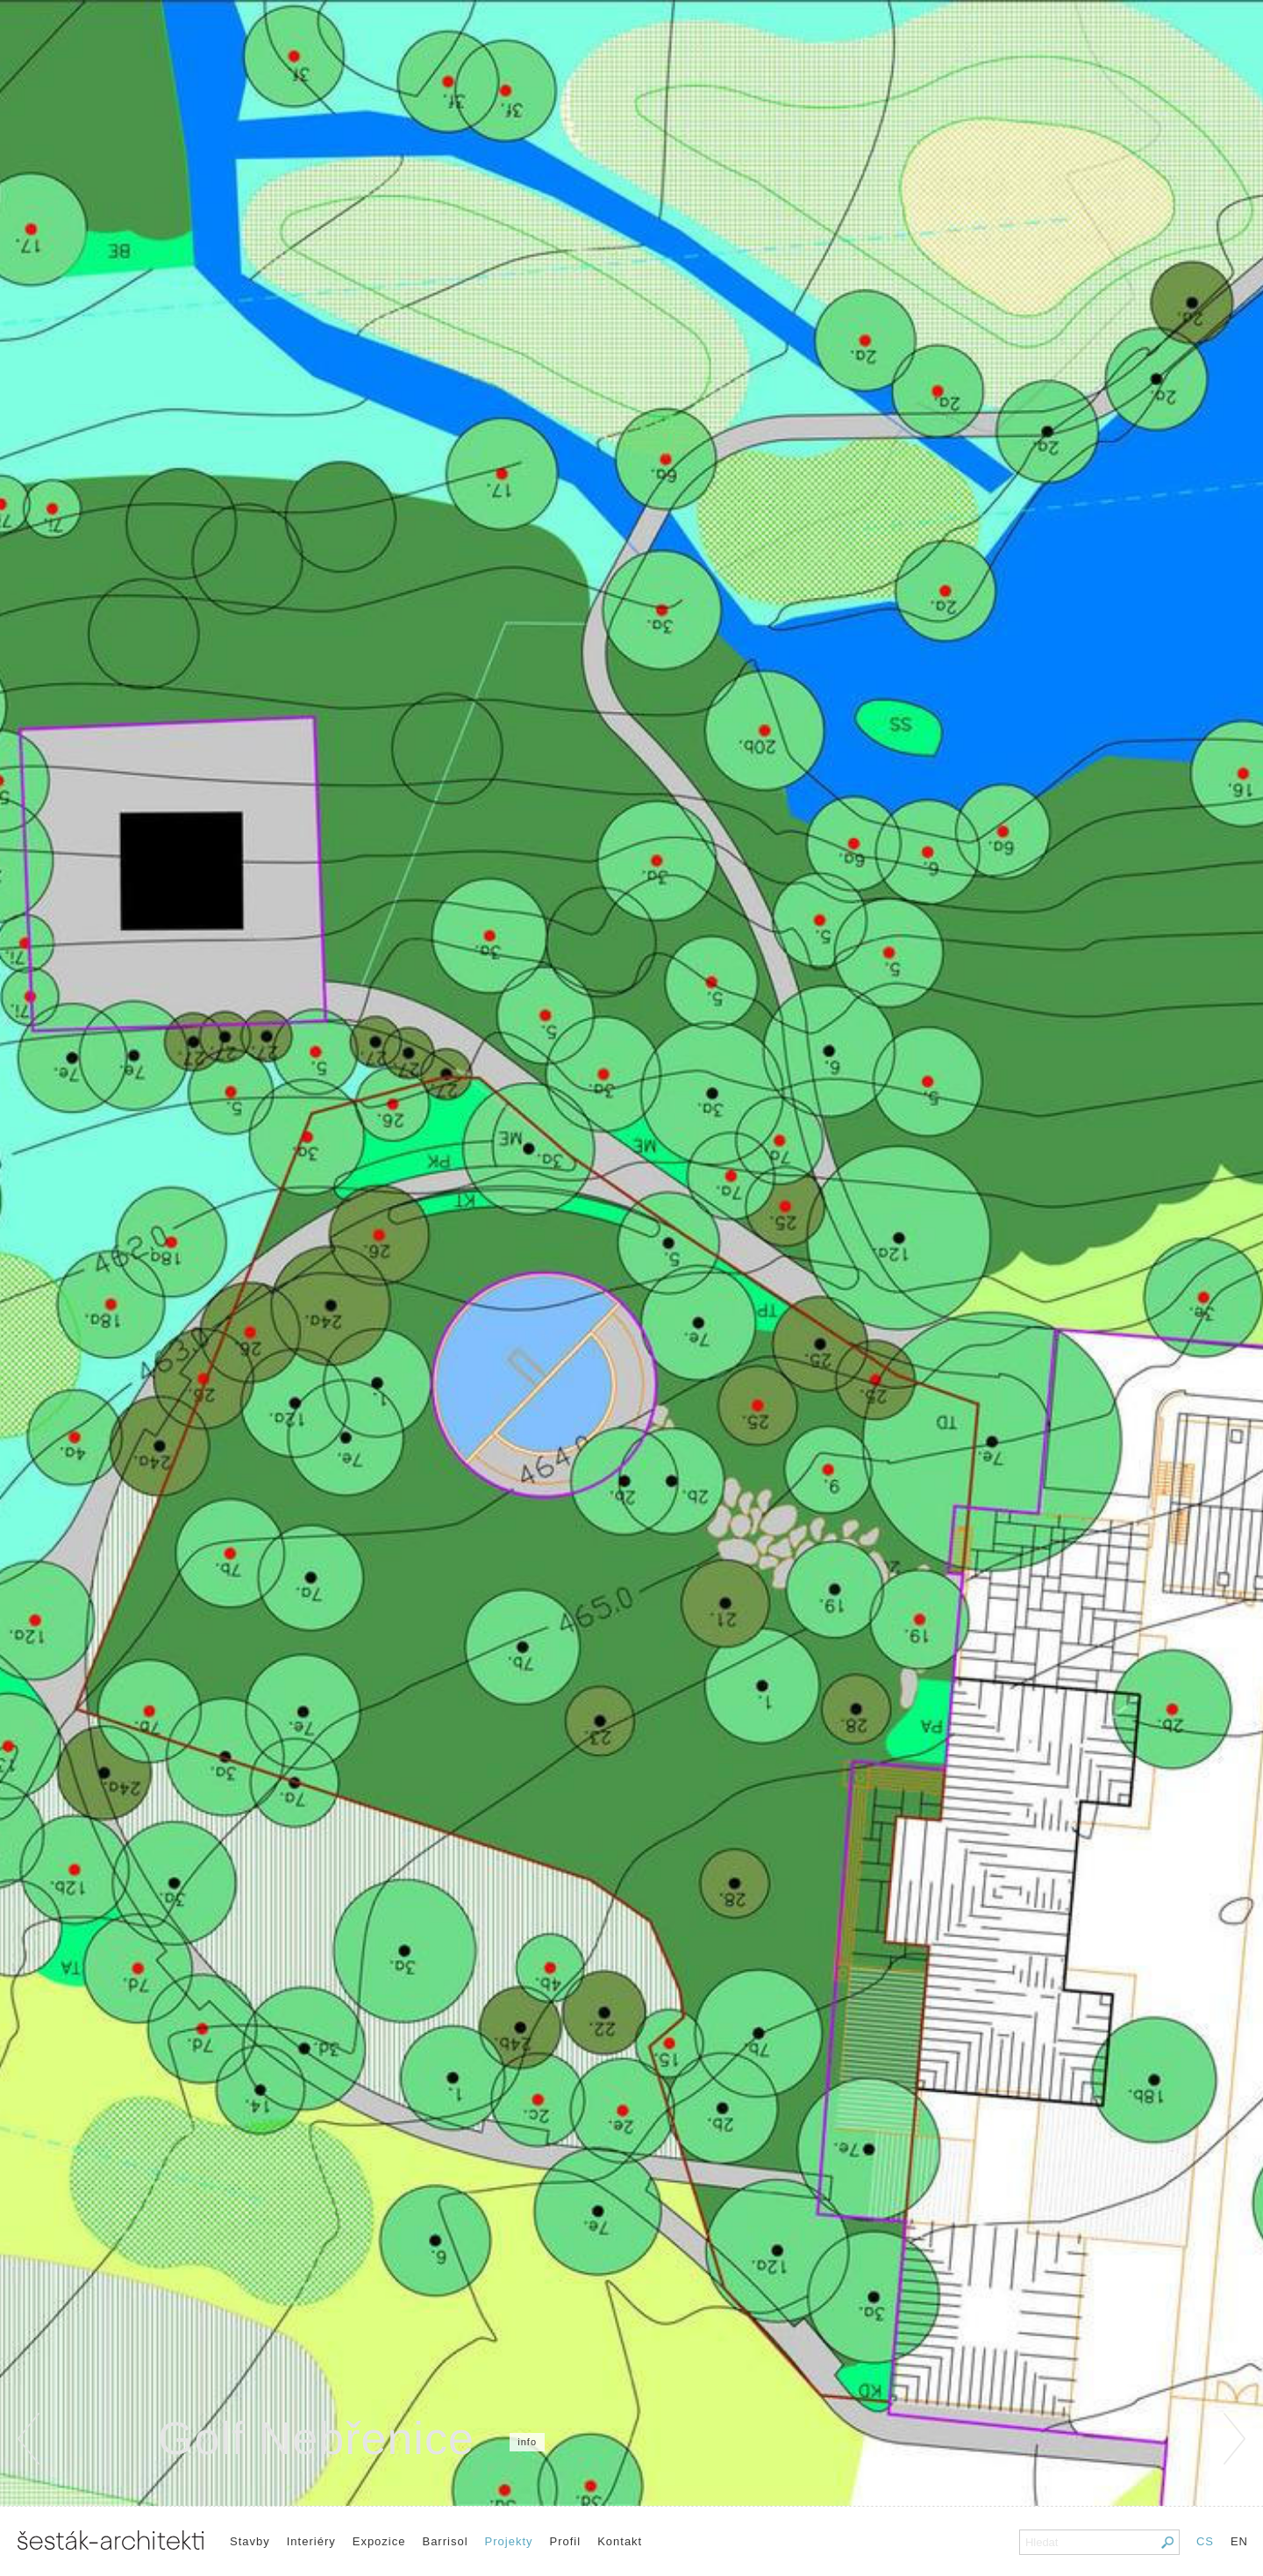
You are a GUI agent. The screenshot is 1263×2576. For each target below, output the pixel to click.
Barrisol (444, 2541)
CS (1205, 2541)
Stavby (250, 2541)
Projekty (509, 2541)
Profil (566, 2541)
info (527, 2441)
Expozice (379, 2541)
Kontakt (619, 2541)
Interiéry (311, 2541)
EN (1239, 2541)
